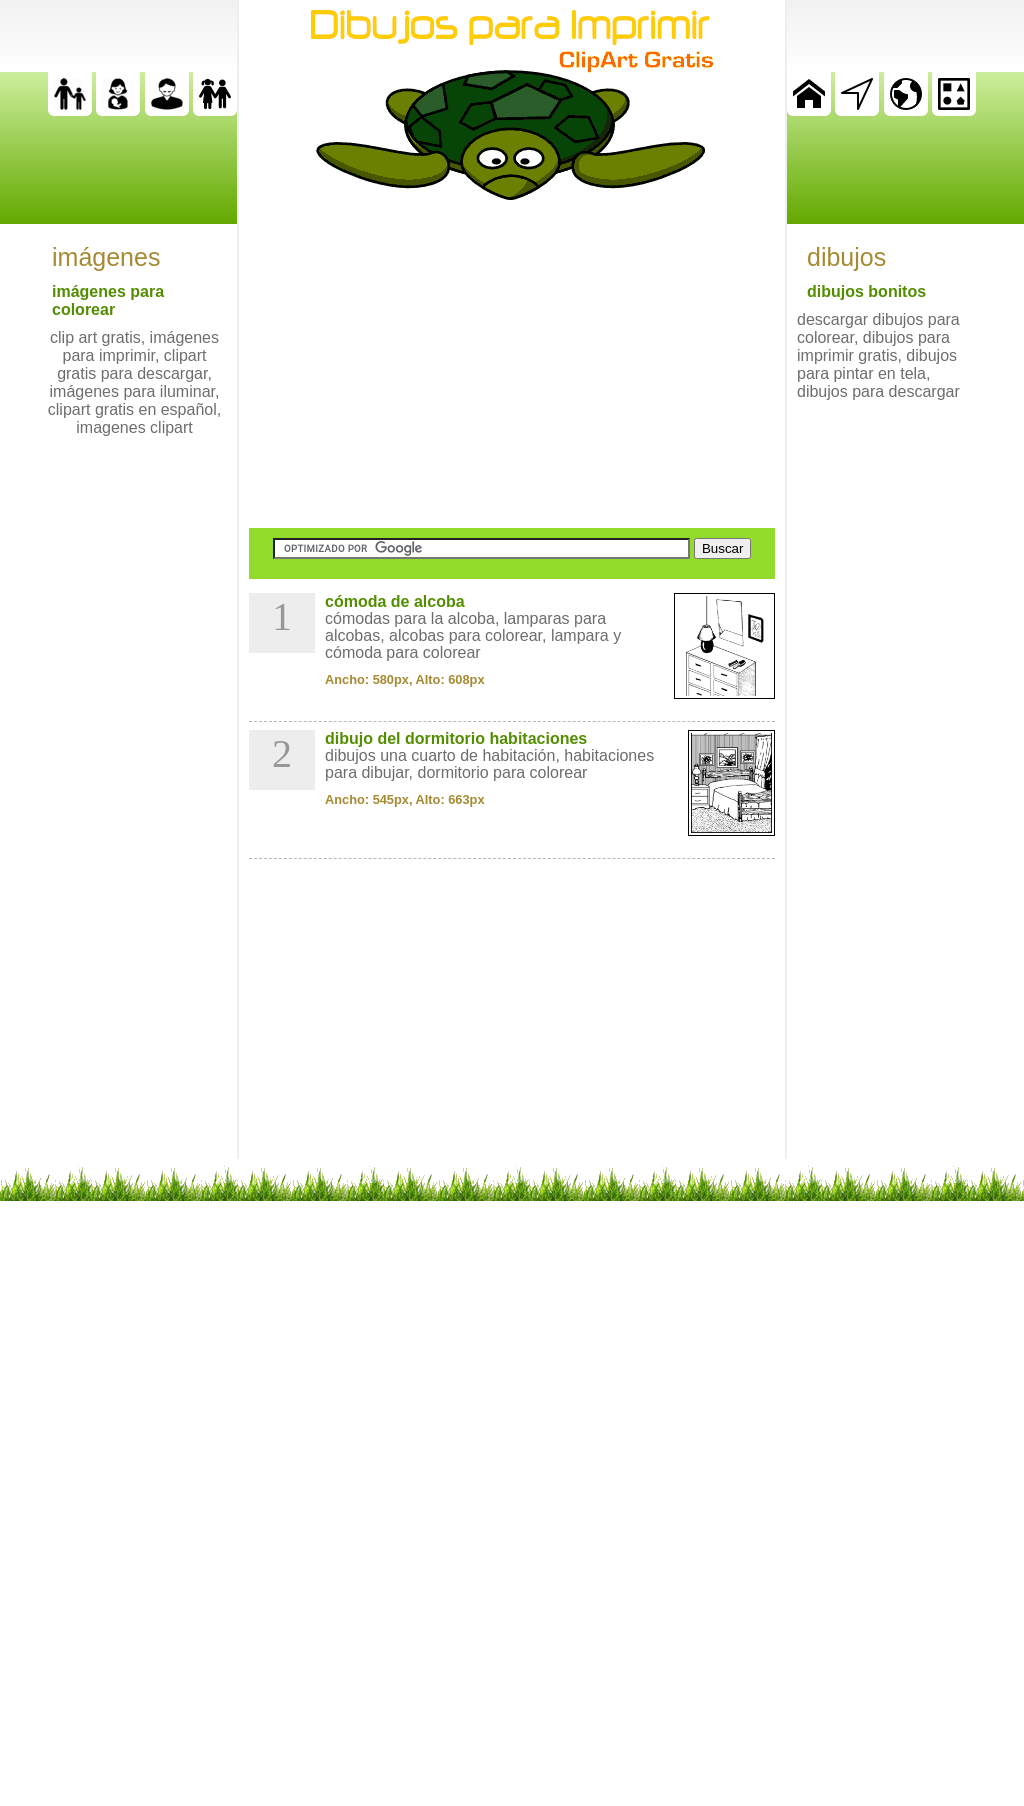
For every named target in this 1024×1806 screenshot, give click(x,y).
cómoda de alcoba (395, 601)
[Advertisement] (512, 364)
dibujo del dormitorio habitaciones (456, 738)
